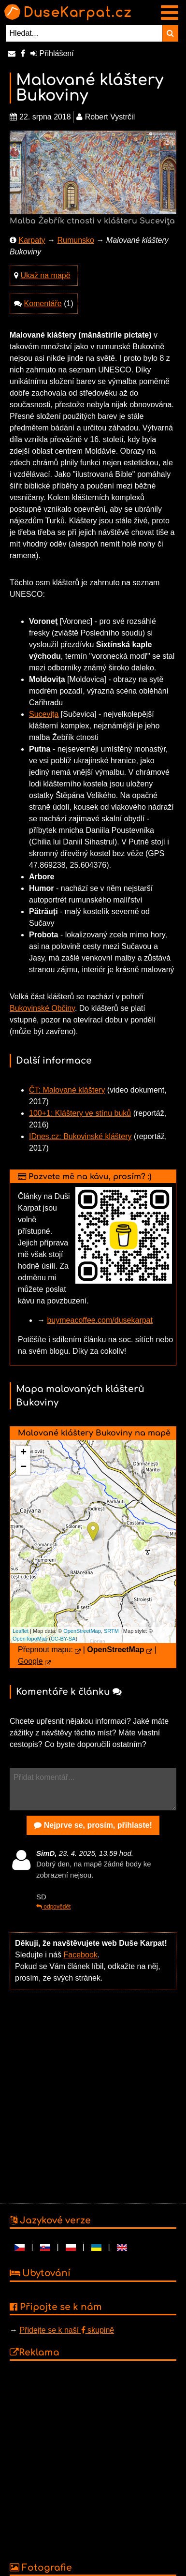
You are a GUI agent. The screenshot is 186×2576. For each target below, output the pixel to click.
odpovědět (53, 1906)
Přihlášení (52, 53)
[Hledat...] (84, 33)
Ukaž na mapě (45, 275)
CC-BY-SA (63, 1639)
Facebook (81, 1955)
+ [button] (23, 1453)
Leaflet (21, 1631)
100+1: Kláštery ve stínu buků (80, 1113)
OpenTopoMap (30, 1639)
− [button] (23, 1467)
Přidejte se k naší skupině (66, 2330)
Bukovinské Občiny (42, 1008)
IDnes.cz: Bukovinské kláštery (80, 1136)
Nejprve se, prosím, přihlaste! (93, 1825)
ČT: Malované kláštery (67, 1090)
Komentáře (42, 303)
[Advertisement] (90, 2095)
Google (30, 1661)
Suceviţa (43, 714)
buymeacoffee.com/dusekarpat (100, 1320)
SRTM (111, 1631)
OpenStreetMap (82, 1631)
